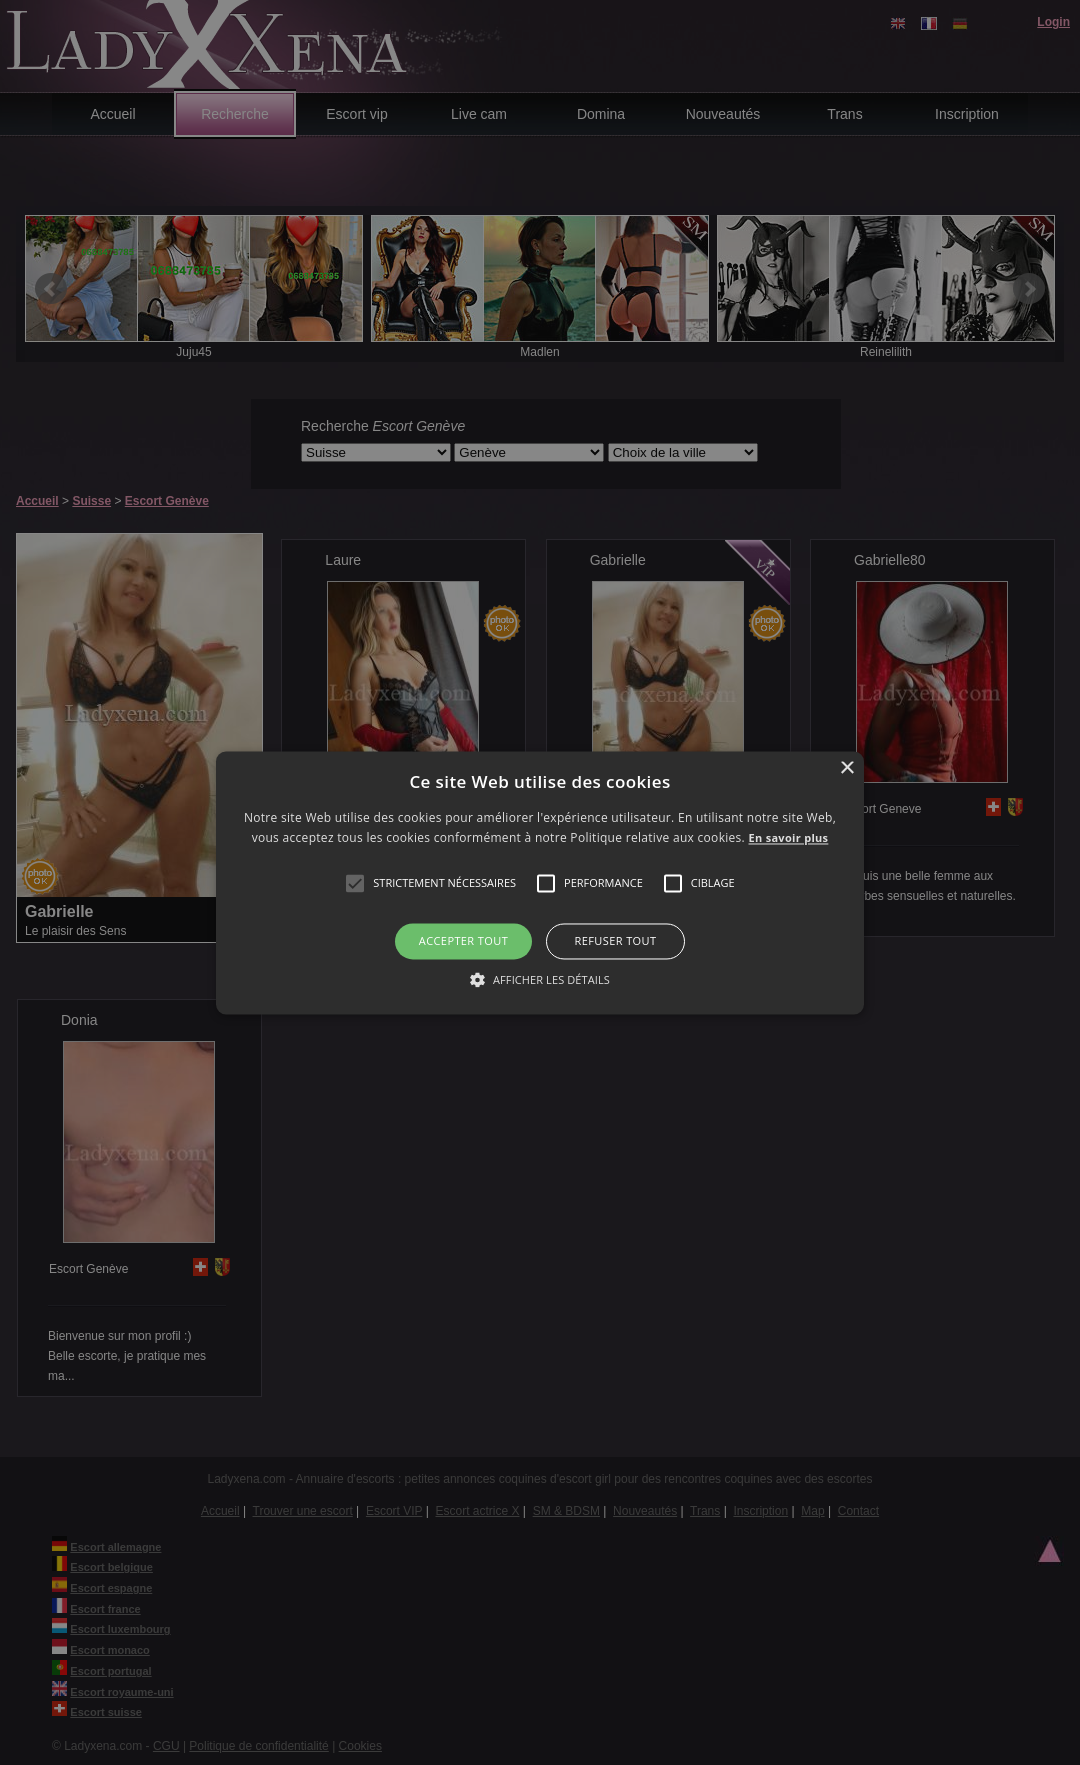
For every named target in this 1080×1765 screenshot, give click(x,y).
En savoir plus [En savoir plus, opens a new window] (789, 837)
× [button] (846, 768)
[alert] (540, 882)
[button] (355, 884)
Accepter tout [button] (463, 941)
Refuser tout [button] (616, 941)
